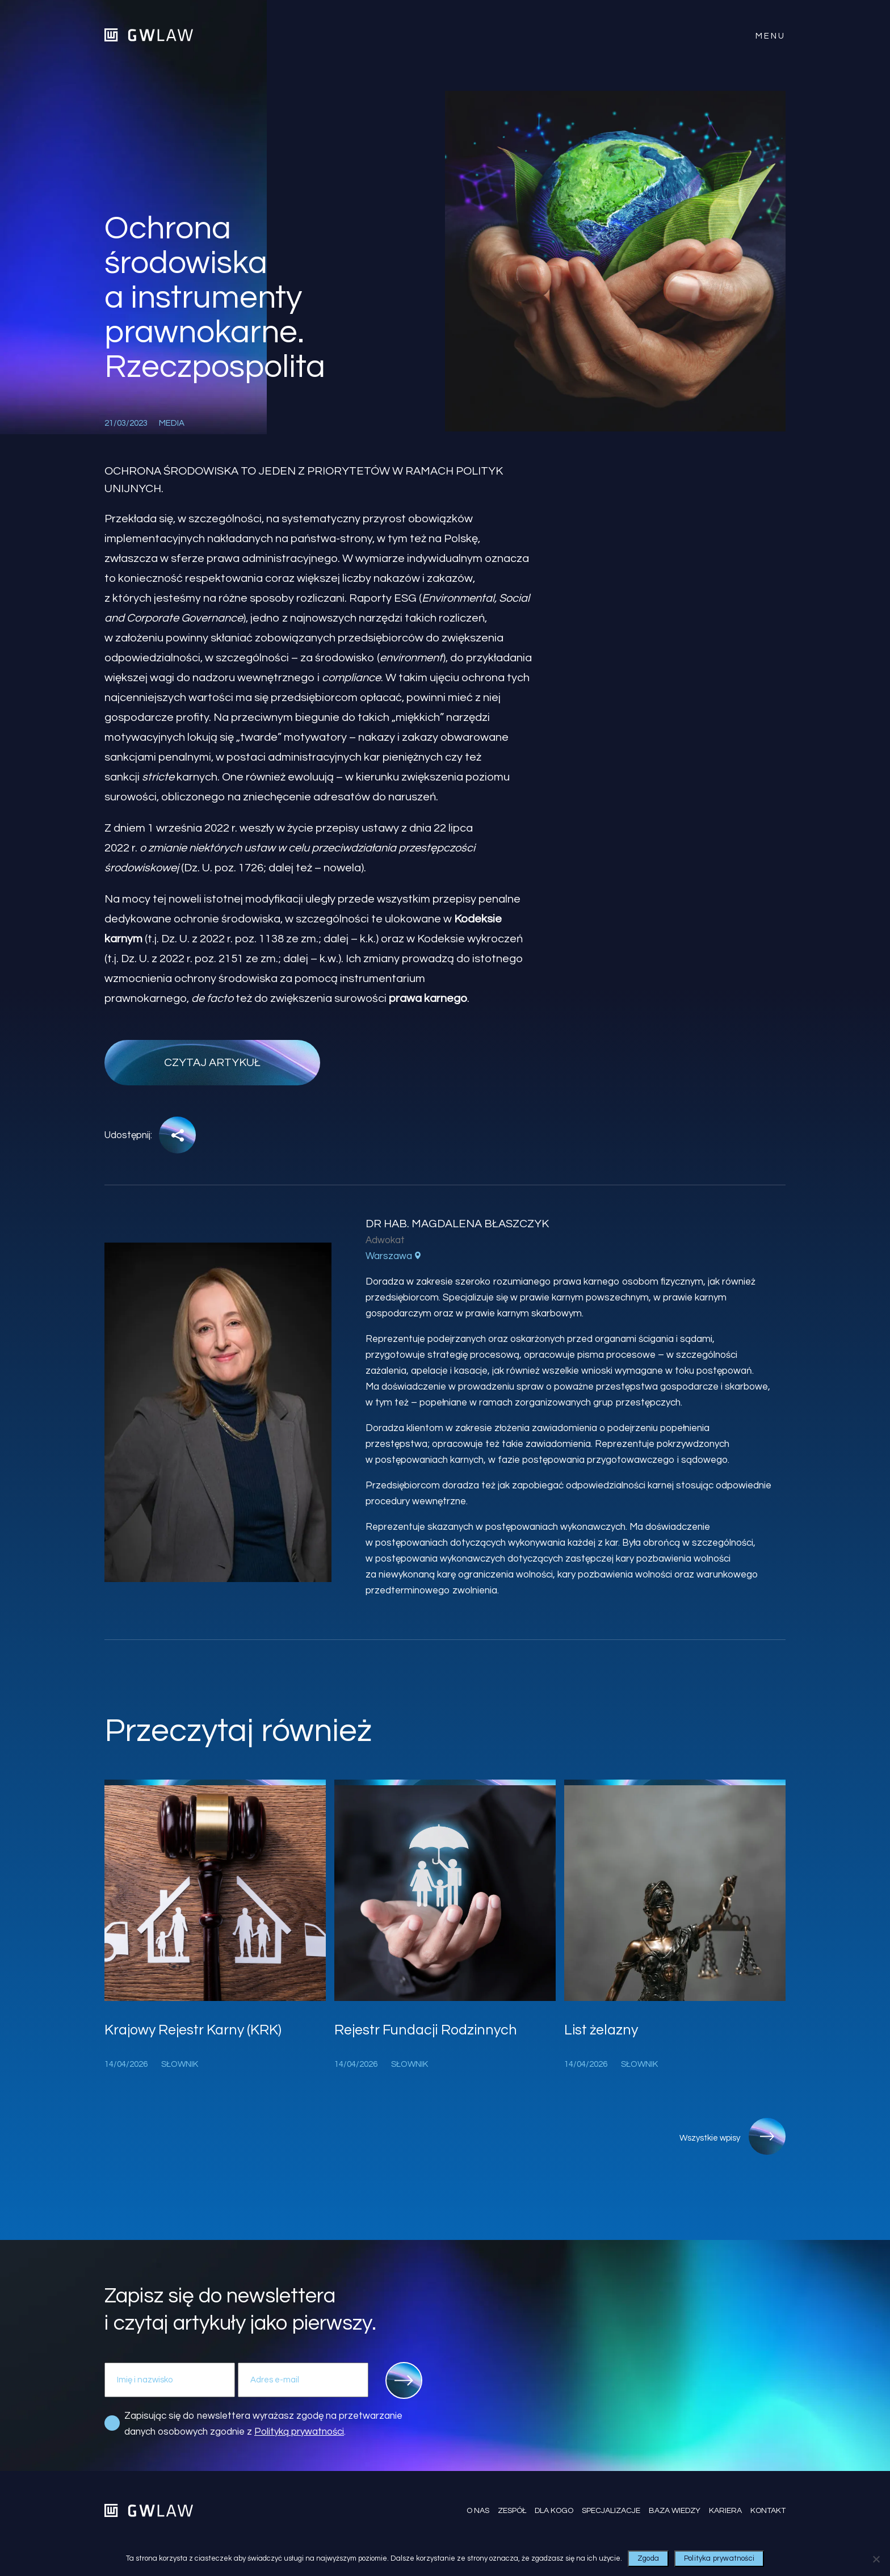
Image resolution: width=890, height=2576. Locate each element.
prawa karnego (428, 998)
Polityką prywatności (299, 2432)
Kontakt (768, 2511)
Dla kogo (554, 2511)
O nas (478, 2511)
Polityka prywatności (719, 2558)
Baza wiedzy (674, 2511)
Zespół (512, 2511)
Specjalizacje (611, 2511)
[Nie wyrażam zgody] (875, 2559)
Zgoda (648, 2558)
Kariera (725, 2511)
